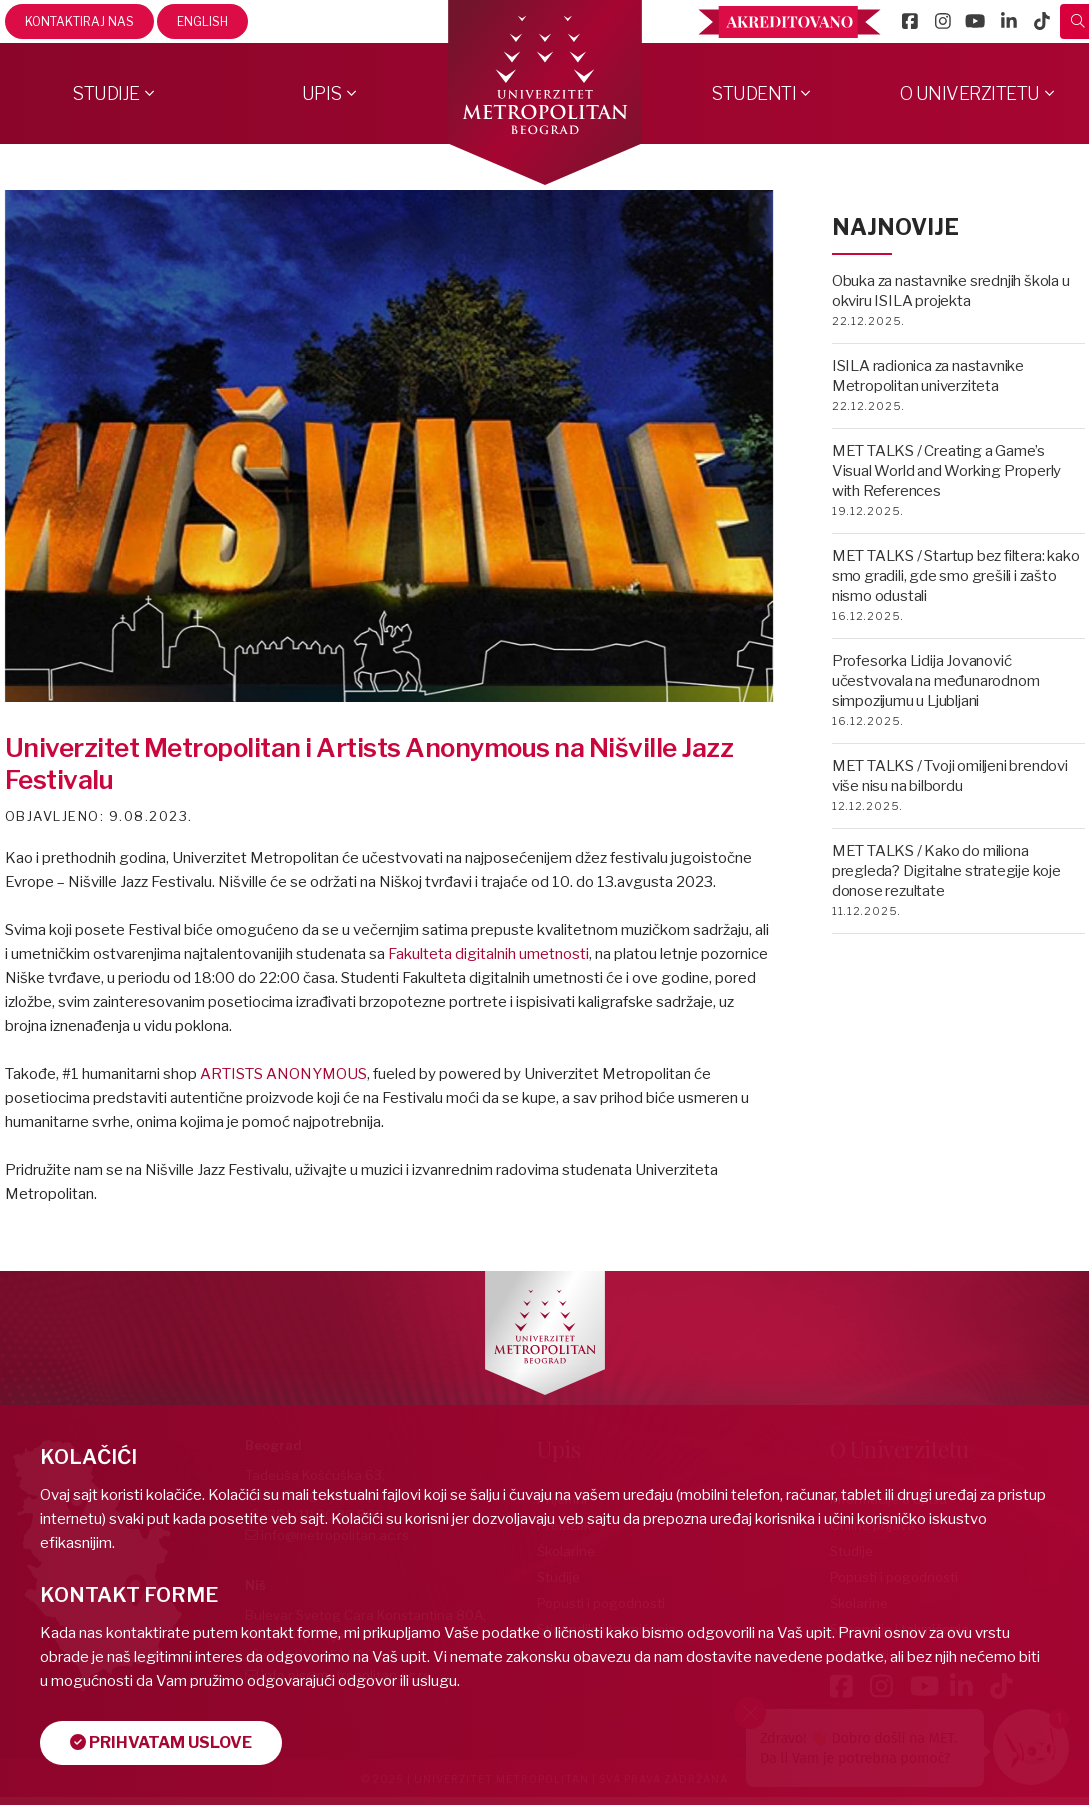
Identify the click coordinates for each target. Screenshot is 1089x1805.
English (202, 21)
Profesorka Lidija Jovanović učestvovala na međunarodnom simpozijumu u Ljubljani (936, 681)
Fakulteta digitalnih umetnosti (488, 954)
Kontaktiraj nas (79, 21)
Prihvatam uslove (161, 1742)
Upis (322, 93)
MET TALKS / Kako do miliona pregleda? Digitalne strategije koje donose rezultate (946, 871)
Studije (106, 93)
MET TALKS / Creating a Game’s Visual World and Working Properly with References (946, 471)
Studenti (753, 93)
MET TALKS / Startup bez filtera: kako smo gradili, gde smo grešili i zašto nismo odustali (956, 576)
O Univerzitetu (970, 93)
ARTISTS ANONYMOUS (283, 1074)
